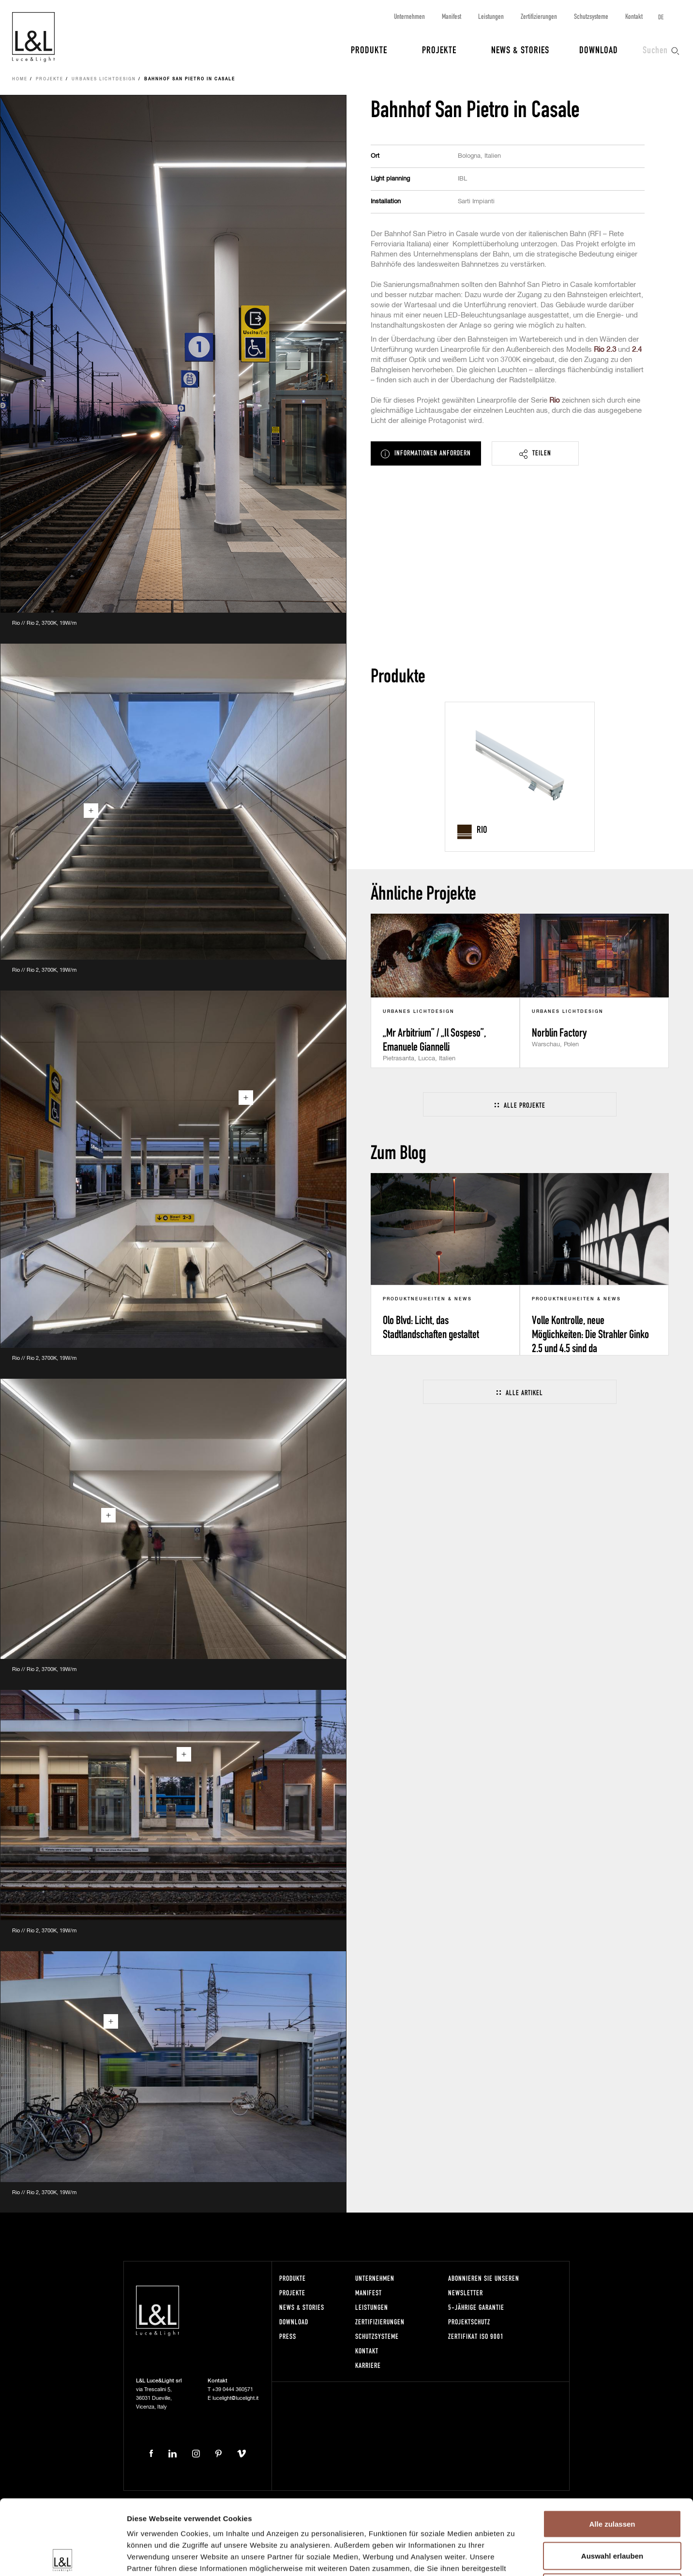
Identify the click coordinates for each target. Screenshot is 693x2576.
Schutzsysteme (591, 16)
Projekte (439, 49)
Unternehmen (409, 16)
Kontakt (634, 16)
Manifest (451, 16)
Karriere (368, 2365)
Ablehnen (612, 2512)
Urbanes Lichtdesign (104, 79)
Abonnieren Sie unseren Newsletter (483, 2285)
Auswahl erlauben (612, 2481)
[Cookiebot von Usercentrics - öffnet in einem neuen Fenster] (62, 2557)
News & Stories (520, 49)
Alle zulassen (612, 2449)
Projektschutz (469, 2321)
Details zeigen (514, 2557)
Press (287, 2336)
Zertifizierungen (539, 16)
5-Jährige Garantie (476, 2307)
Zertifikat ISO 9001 (476, 2336)
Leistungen (491, 16)
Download (598, 49)
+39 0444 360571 (232, 2389)
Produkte (369, 49)
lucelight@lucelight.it (235, 2398)
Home (20, 79)
